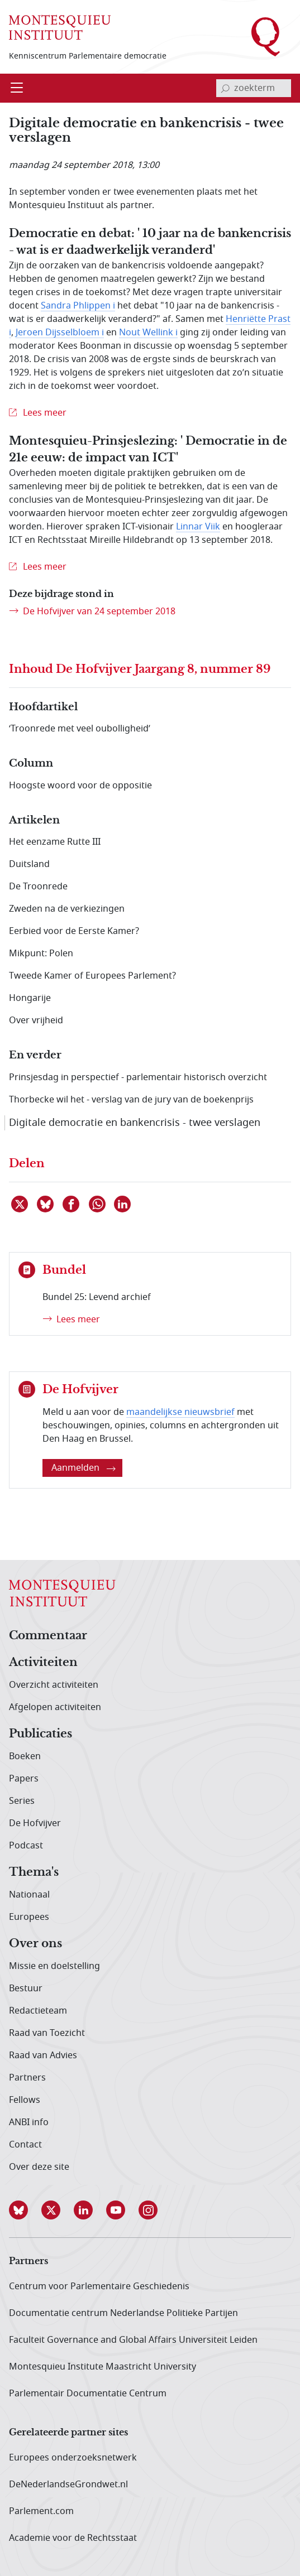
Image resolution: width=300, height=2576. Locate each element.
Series (22, 1801)
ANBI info (29, 2122)
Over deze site (39, 2167)
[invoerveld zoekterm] (253, 88)
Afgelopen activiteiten (55, 1707)
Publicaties (40, 1734)
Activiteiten (43, 1662)
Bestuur (25, 1988)
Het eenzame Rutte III (55, 842)
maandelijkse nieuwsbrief (180, 1412)
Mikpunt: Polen (41, 953)
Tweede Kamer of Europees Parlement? (92, 976)
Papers (24, 1778)
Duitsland (29, 864)
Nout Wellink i (148, 332)
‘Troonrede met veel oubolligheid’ (79, 728)
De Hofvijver (35, 1823)
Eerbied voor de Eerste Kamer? (74, 931)
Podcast (26, 1845)
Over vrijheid (36, 1020)
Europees (29, 1917)
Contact (25, 2144)
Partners (27, 2077)
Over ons (35, 1944)
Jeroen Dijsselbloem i (60, 332)
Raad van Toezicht (47, 2033)
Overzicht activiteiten (53, 1685)
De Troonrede (38, 886)
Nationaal (29, 1894)
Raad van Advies (43, 2055)
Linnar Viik (198, 526)
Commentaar (48, 1636)
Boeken (25, 1756)
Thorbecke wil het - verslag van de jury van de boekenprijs (131, 1099)
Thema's (34, 1872)
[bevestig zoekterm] (225, 88)
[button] (25, 2210)
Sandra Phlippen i (78, 305)
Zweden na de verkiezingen (67, 909)
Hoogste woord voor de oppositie (80, 785)
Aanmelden (83, 1468)
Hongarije (30, 998)
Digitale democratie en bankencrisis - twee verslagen (134, 1122)
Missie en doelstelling (54, 1966)
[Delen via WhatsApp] (97, 1204)
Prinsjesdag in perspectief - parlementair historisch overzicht (138, 1077)
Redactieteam (38, 2011)
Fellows (24, 2100)
